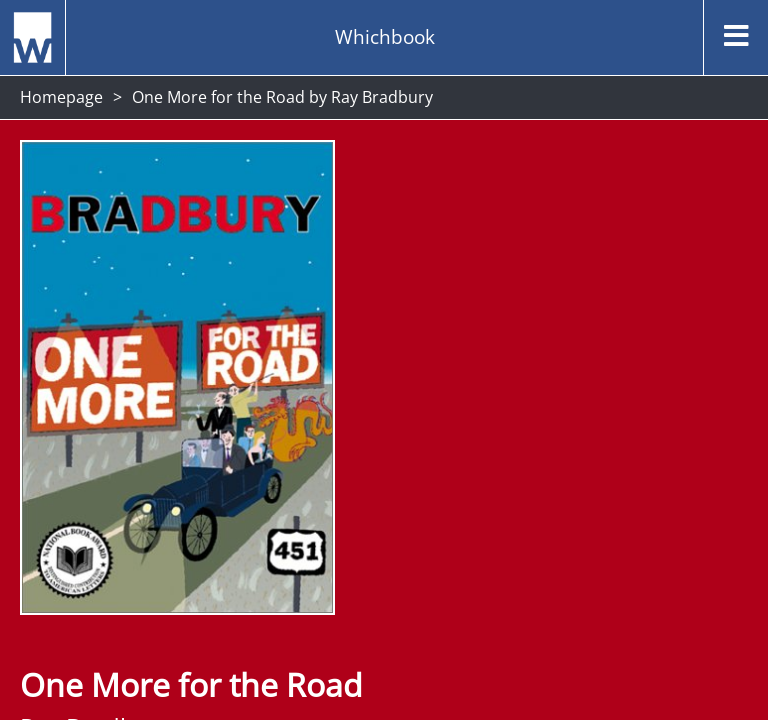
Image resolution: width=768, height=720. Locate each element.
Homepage (61, 97)
